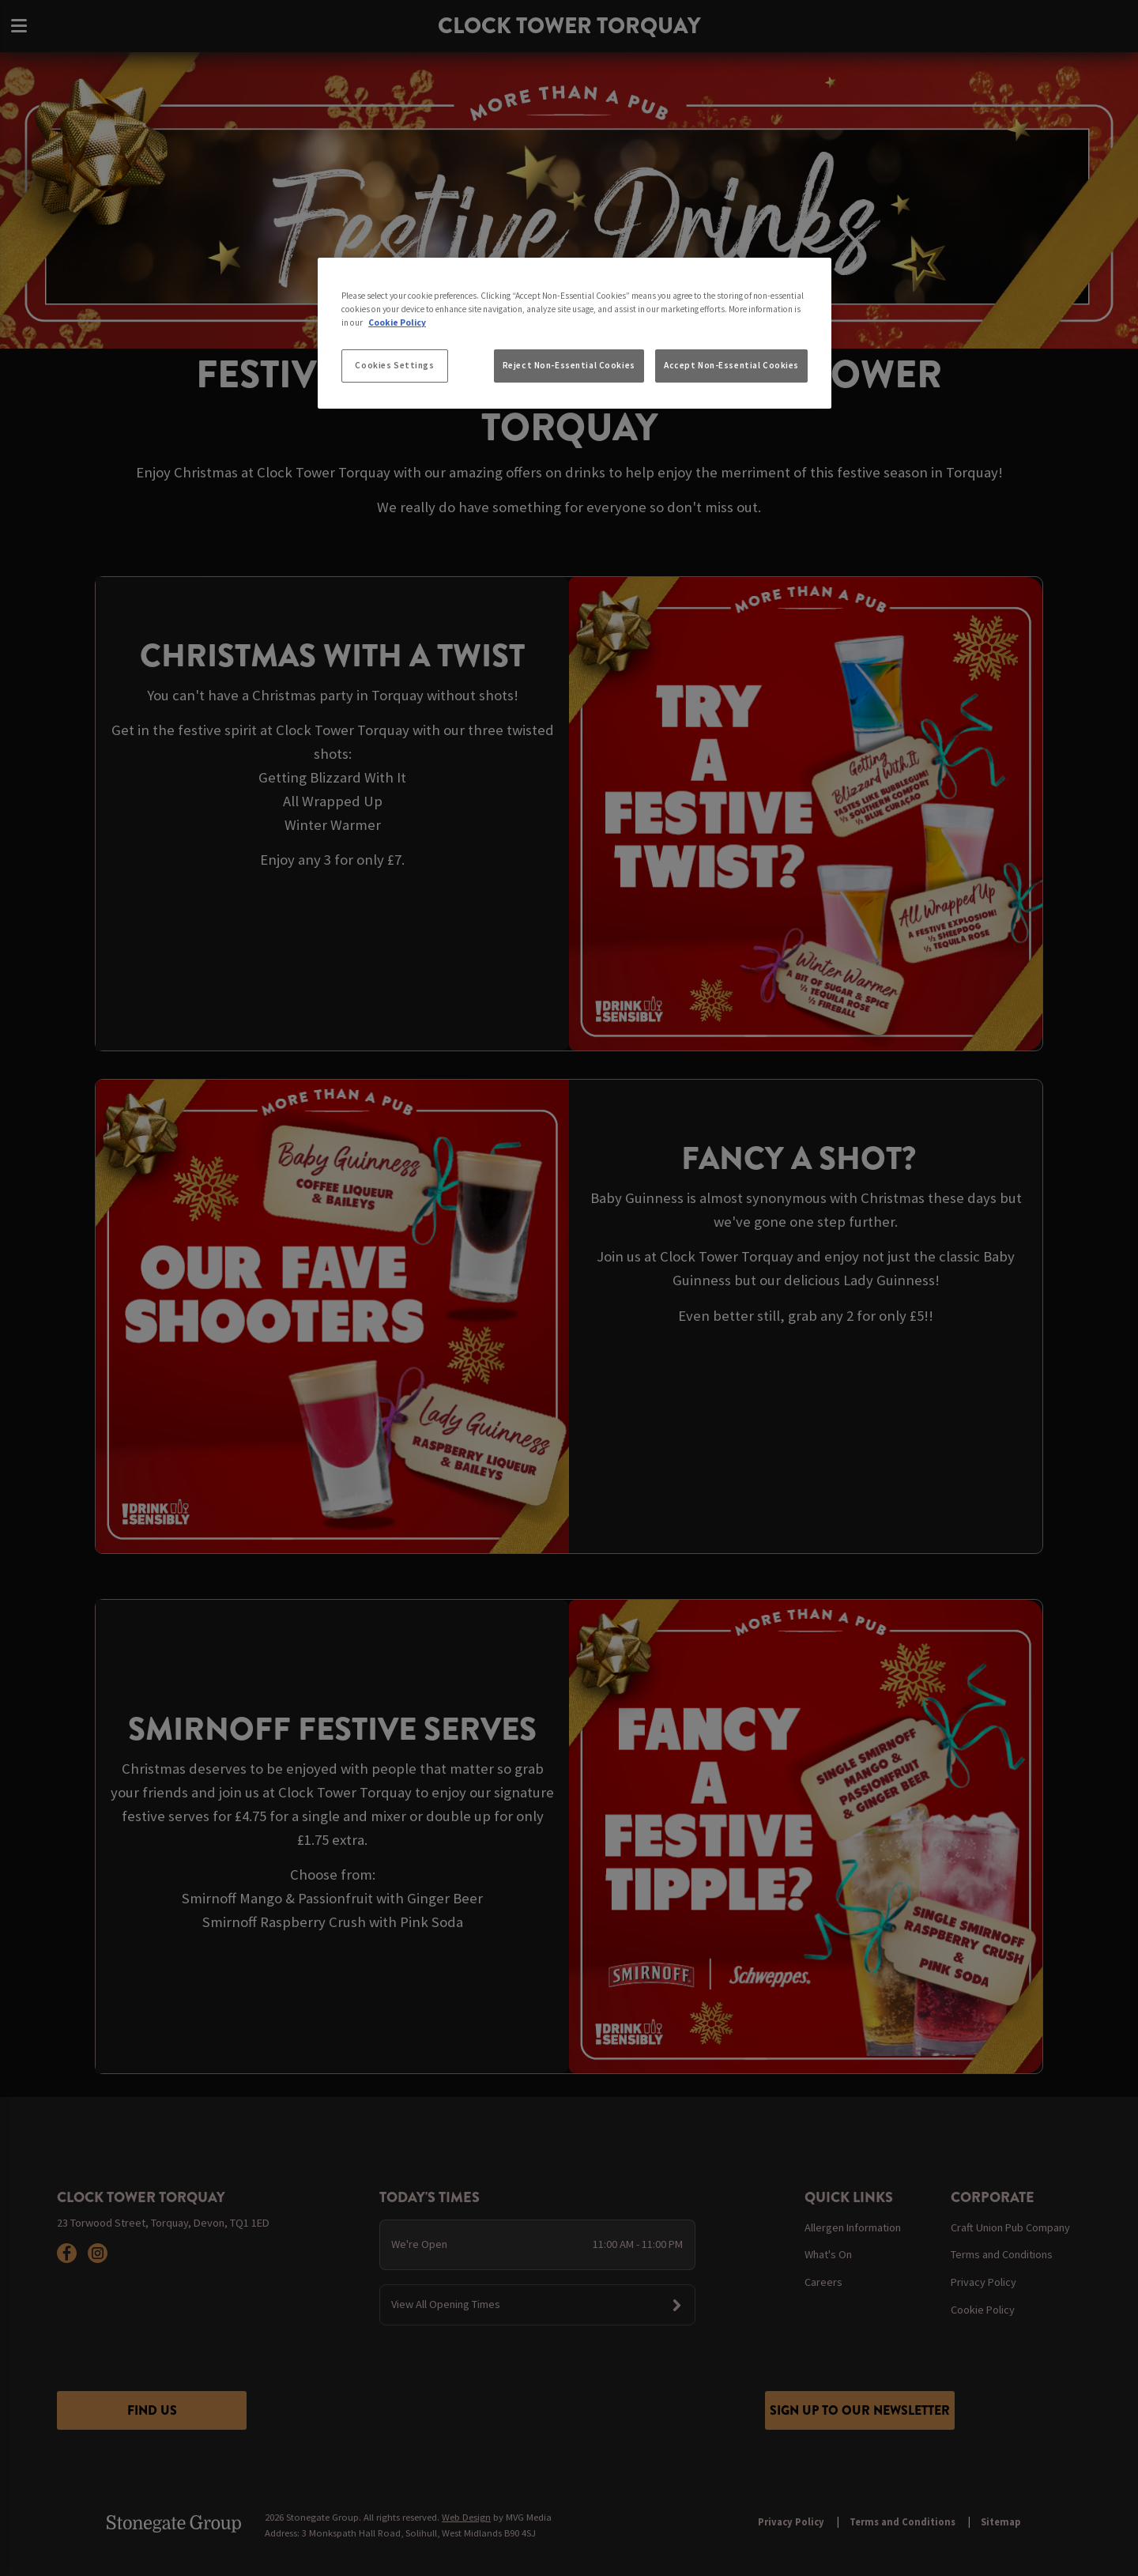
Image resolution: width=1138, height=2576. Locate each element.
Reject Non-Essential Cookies (569, 365)
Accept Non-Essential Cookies (731, 365)
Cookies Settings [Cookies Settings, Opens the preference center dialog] (394, 365)
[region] (574, 333)
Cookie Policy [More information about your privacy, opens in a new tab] (397, 322)
